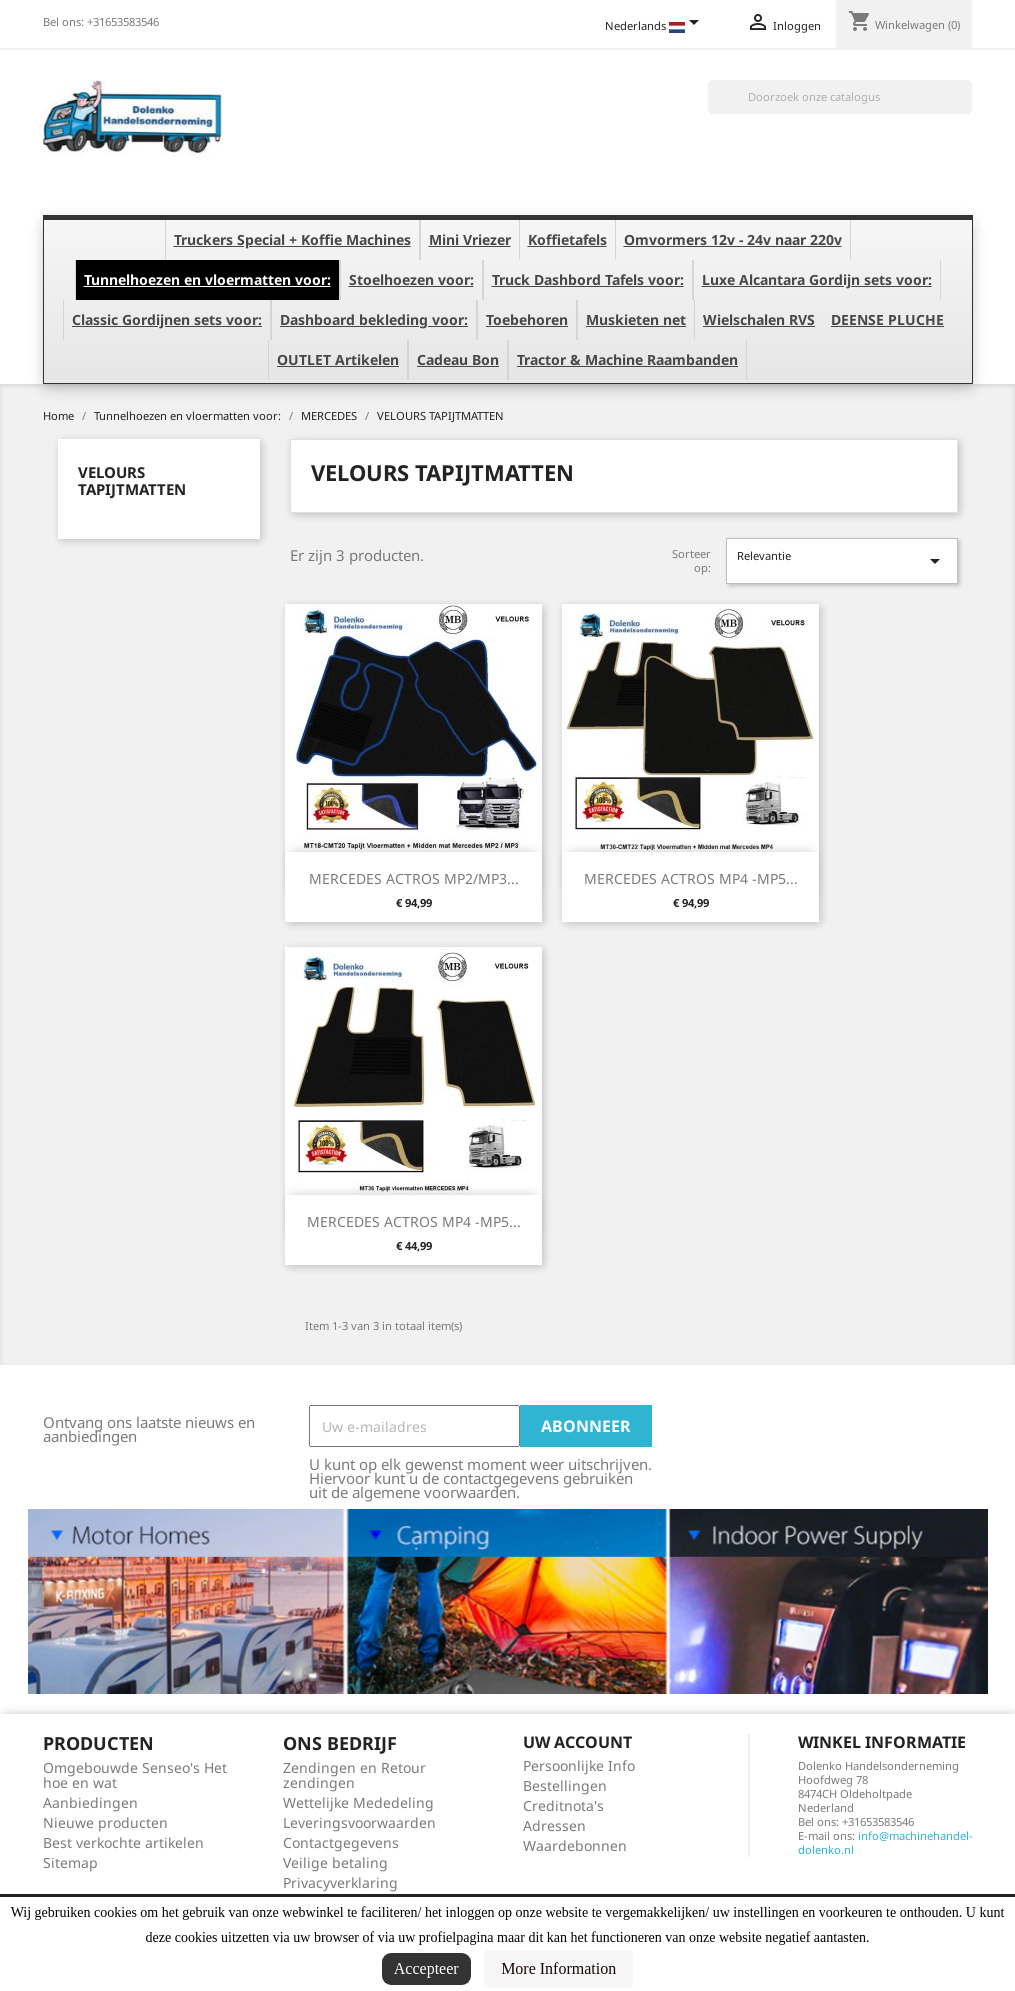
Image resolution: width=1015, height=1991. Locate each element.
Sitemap (70, 1862)
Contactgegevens (341, 1842)
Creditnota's (563, 1805)
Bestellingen (565, 1785)
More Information (558, 1968)
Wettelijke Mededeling (358, 1802)
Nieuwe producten (105, 1822)
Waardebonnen (575, 1845)
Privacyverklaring (340, 1882)
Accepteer (426, 1968)
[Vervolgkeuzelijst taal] (655, 27)
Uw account (577, 1742)
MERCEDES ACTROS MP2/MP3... (414, 878)
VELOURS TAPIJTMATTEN (132, 480)
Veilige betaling (335, 1862)
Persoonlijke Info (579, 1765)
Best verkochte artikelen (123, 1842)
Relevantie (842, 560)
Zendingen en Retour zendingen (354, 1775)
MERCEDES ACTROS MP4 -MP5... (691, 878)
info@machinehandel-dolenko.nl (885, 1842)
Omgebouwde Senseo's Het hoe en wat (135, 1775)
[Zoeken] (840, 97)
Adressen (554, 1825)
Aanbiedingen (90, 1802)
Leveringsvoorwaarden (359, 1822)
